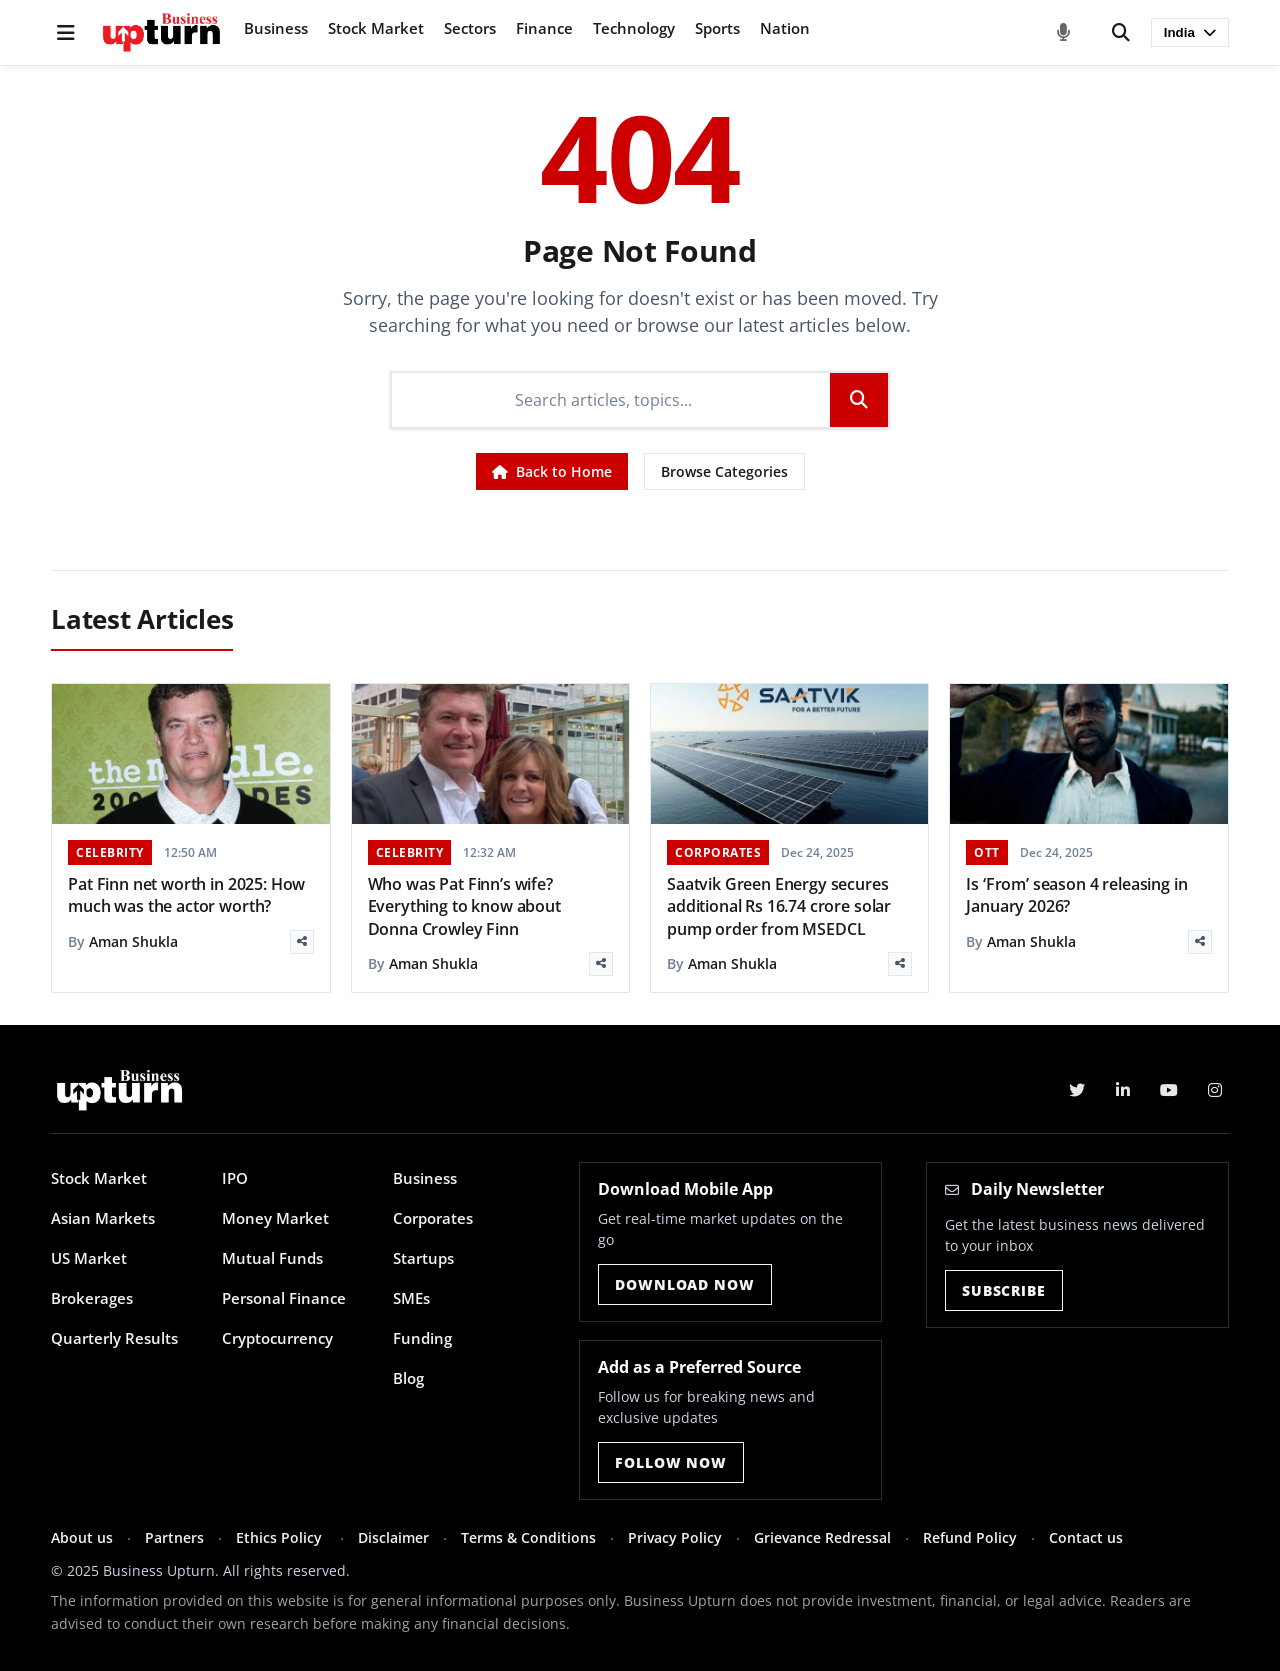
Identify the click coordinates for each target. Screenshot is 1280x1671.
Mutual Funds (272, 1258)
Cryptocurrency (277, 1338)
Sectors (470, 28)
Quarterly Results (114, 1338)
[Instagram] (1215, 1090)
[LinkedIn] (1123, 1090)
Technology (634, 28)
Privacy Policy (675, 1537)
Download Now (684, 1284)
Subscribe (1004, 1290)
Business (276, 28)
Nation (785, 28)
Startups (423, 1258)
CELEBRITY (110, 852)
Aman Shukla (133, 941)
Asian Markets (103, 1218)
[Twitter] (1077, 1090)
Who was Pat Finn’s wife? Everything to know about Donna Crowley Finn (464, 906)
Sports (717, 28)
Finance (544, 28)
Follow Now (670, 1462)
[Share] (302, 942)
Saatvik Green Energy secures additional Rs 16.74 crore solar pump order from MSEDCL (779, 906)
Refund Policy (970, 1537)
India (1190, 32)
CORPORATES (718, 852)
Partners (174, 1537)
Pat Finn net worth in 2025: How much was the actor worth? (186, 895)
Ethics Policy (281, 1537)
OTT (987, 852)
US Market (89, 1258)
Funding (422, 1338)
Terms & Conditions (528, 1537)
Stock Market (376, 28)
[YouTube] (1169, 1090)
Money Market (275, 1218)
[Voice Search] (1064, 33)
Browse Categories (724, 471)
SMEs (411, 1298)
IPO (235, 1178)
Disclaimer (393, 1537)
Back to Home (552, 471)
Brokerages (92, 1298)
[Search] (1121, 33)
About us (82, 1537)
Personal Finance (284, 1298)
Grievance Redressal (822, 1537)
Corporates (433, 1218)
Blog (408, 1378)
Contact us (1086, 1537)
